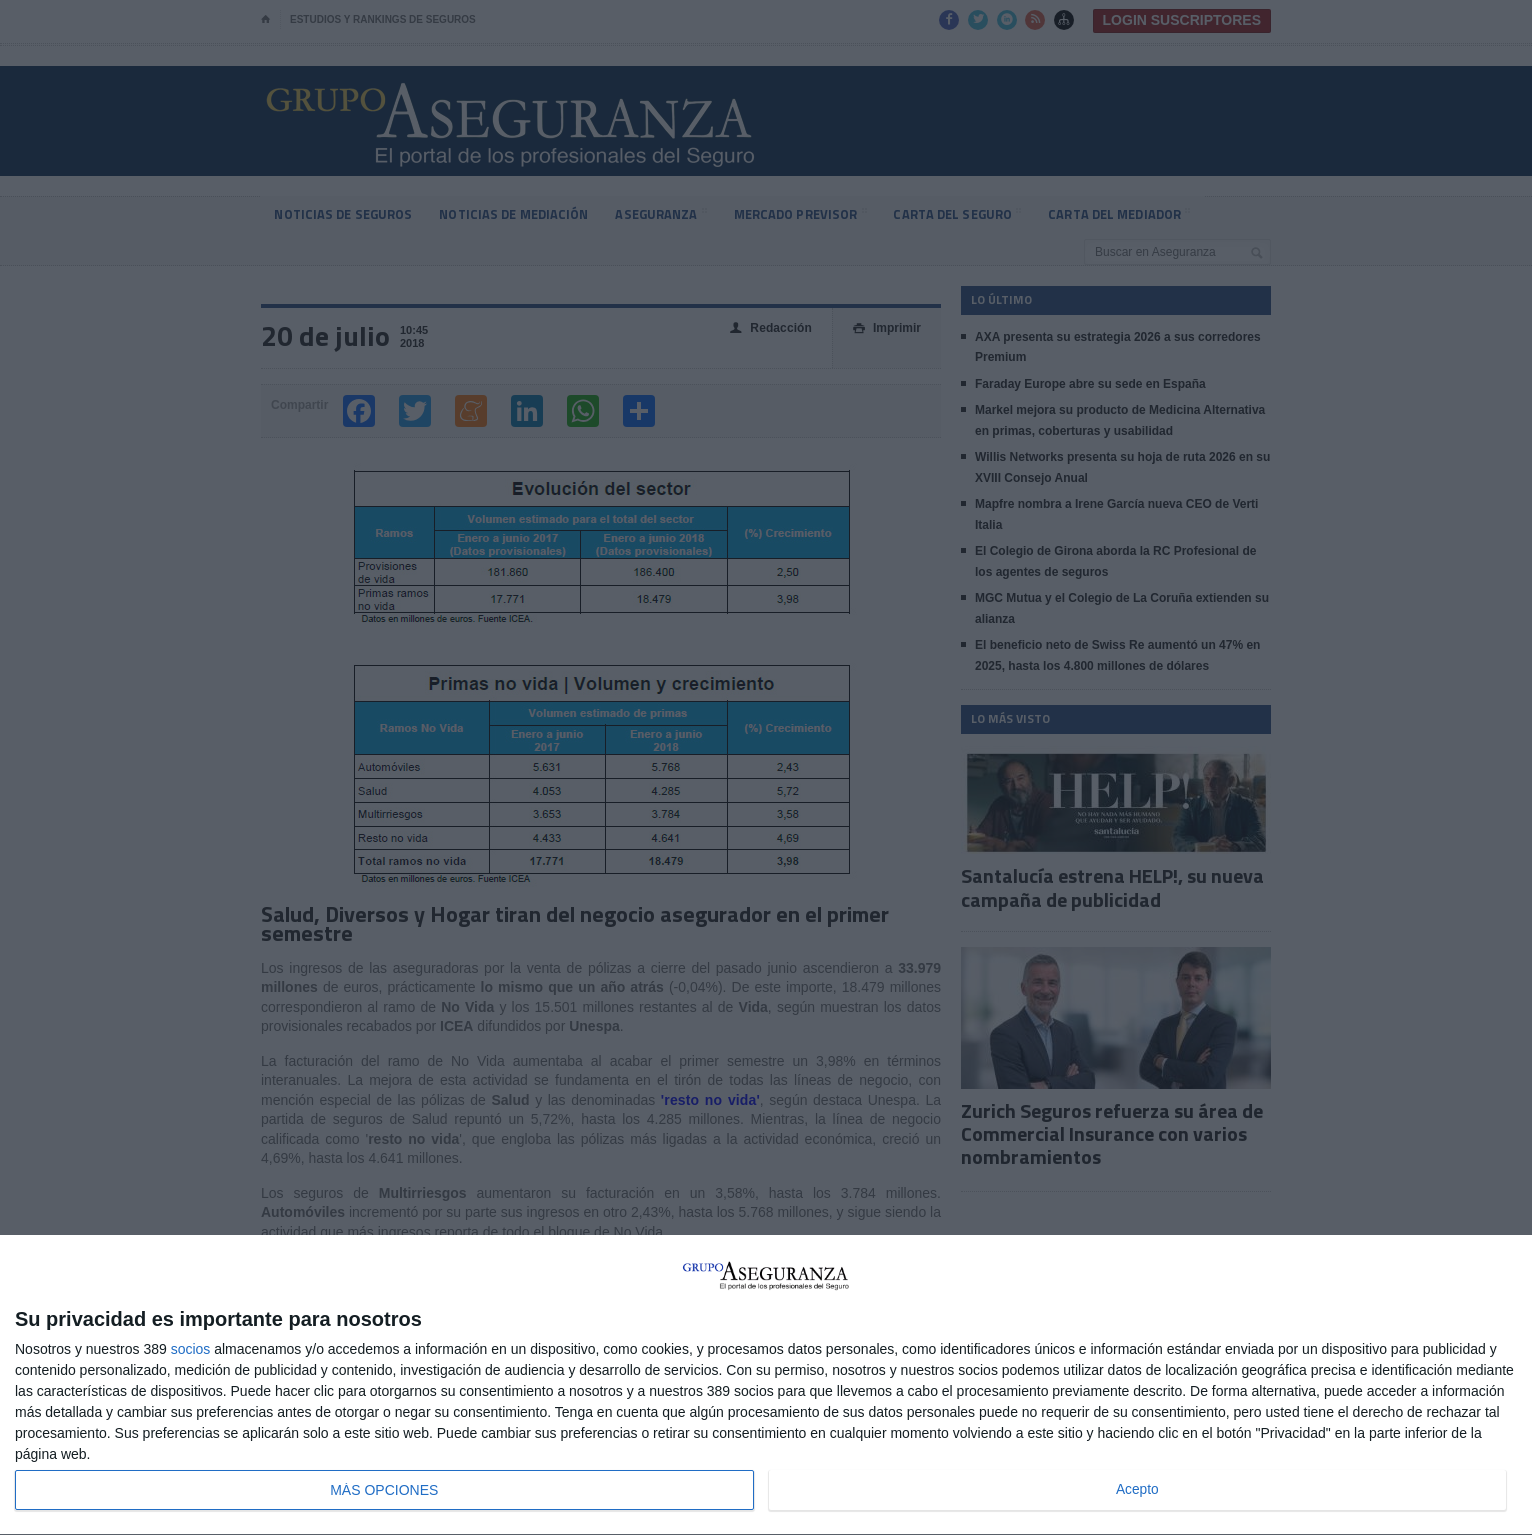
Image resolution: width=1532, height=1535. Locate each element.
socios (191, 1349)
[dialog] (766, 1385)
